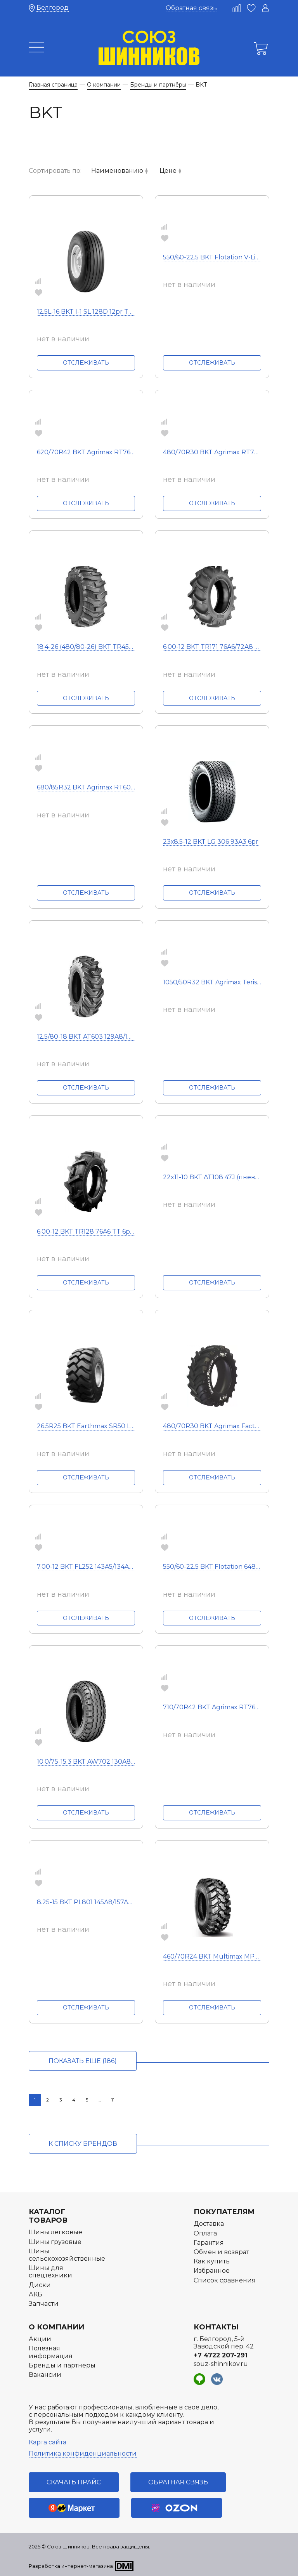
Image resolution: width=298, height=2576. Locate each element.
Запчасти (44, 2303)
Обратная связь (191, 8)
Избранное (212, 2270)
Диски (40, 2285)
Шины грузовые (55, 2242)
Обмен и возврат (221, 2252)
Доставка (209, 2223)
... (100, 2100)
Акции (40, 2339)
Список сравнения (225, 2280)
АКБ (35, 2294)
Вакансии (45, 2374)
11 (112, 2100)
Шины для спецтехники (50, 2271)
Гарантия (209, 2242)
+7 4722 (221, 2355)
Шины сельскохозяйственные (67, 2254)
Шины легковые (55, 2232)
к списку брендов (83, 2143)
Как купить (212, 2261)
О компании (56, 2327)
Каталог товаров (48, 2216)
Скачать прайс (74, 2482)
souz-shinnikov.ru (221, 2363)
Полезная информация (51, 2352)
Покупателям (224, 2212)
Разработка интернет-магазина (71, 2566)
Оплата (205, 2233)
